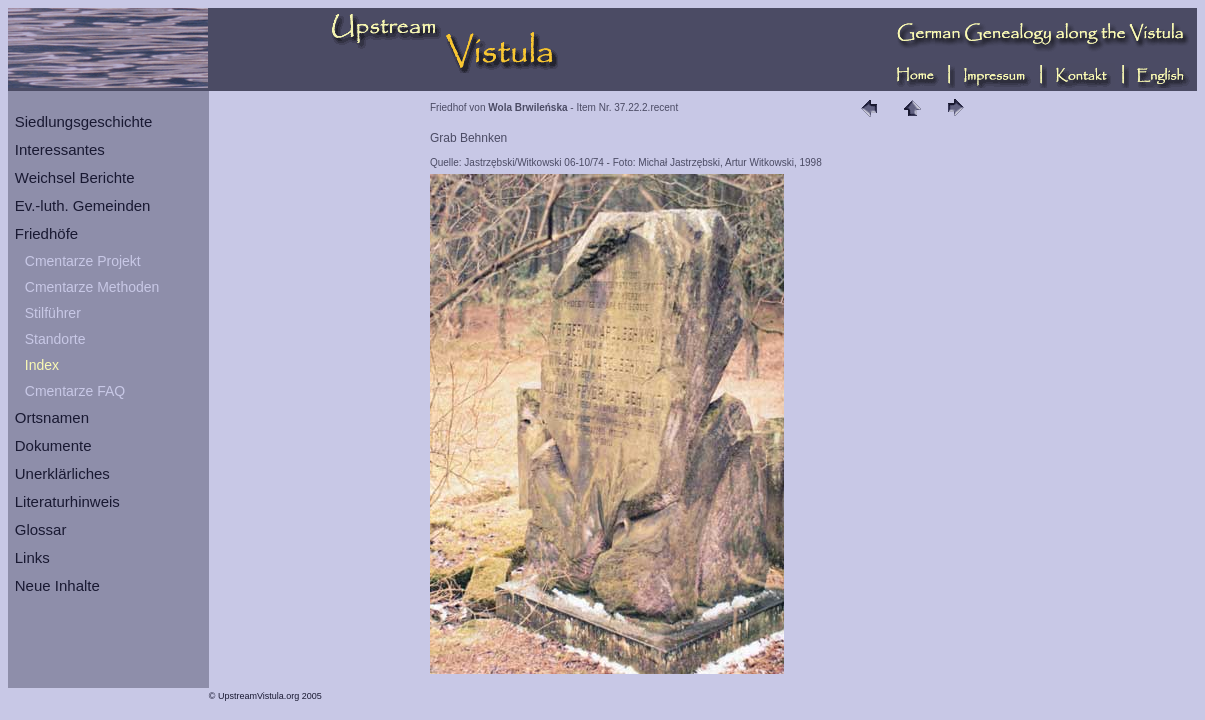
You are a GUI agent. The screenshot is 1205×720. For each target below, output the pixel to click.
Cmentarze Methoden (92, 287)
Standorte (55, 339)
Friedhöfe (46, 233)
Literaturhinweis (67, 501)
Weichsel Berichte (75, 177)
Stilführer (53, 313)
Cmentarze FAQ (75, 391)
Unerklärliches (62, 473)
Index (42, 365)
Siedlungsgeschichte (84, 121)
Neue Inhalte (57, 585)
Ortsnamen (52, 417)
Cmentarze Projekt (83, 261)
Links (32, 557)
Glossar (41, 529)
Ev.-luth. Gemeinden (83, 205)
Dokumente (53, 445)
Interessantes (60, 149)
